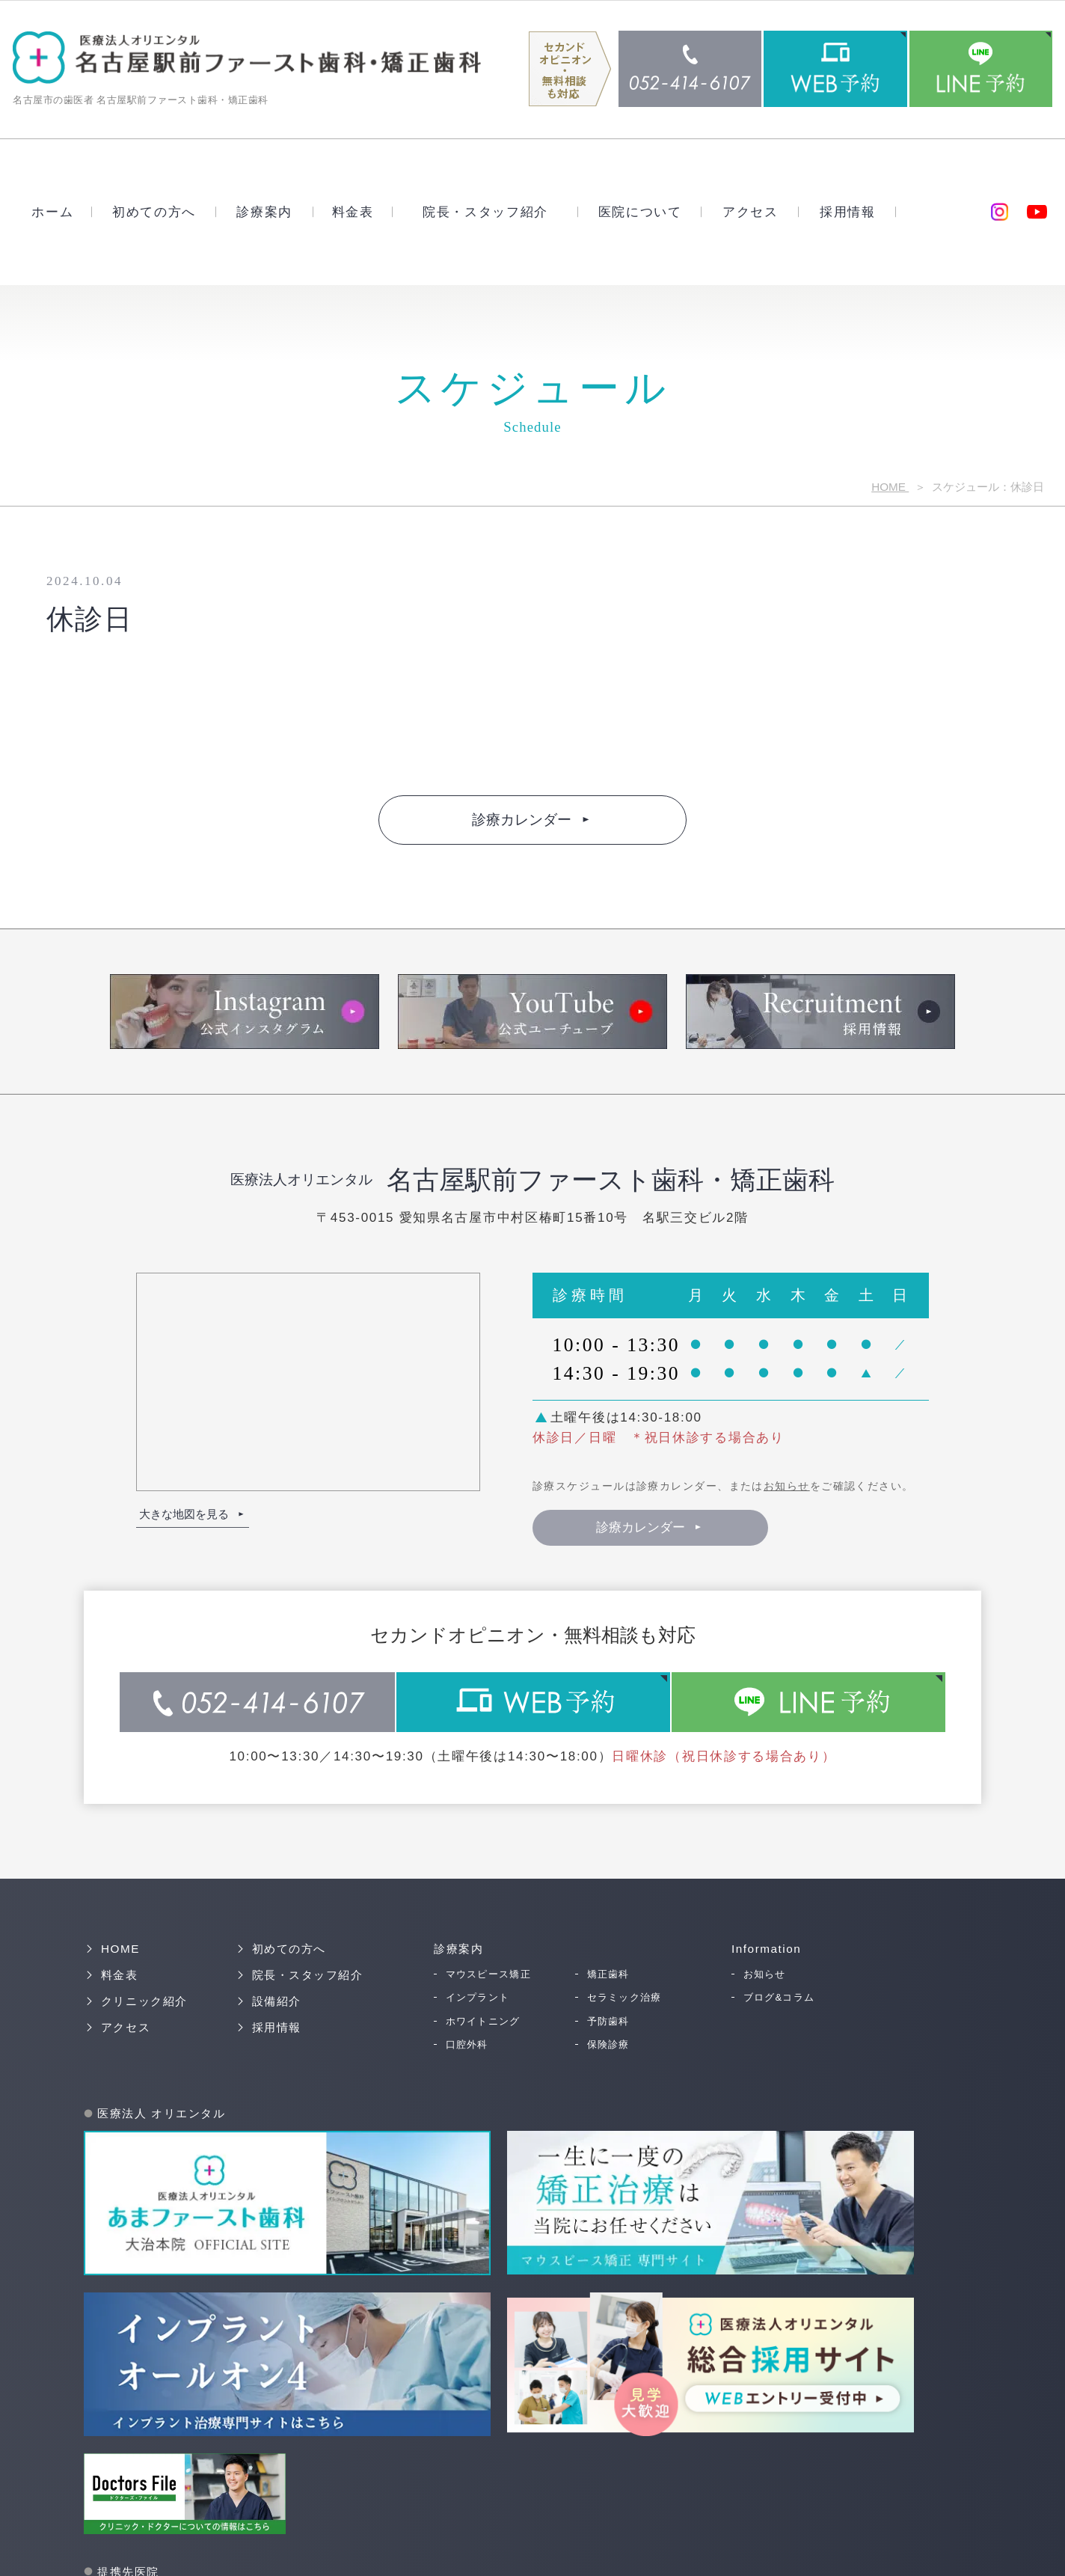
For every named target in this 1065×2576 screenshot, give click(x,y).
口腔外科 (467, 2043)
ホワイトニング (483, 2019)
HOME (890, 486)
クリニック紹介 (144, 2000)
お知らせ (787, 1485)
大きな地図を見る (184, 1514)
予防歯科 (608, 2019)
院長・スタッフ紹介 (485, 211)
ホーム (52, 211)
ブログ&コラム (779, 1996)
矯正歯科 (608, 1973)
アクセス (750, 211)
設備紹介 (276, 2000)
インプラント (478, 1996)
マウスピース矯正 (488, 1973)
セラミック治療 (624, 1996)
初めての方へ (154, 211)
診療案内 (264, 211)
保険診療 (608, 2043)
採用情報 (848, 211)
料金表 (353, 211)
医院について (640, 211)
